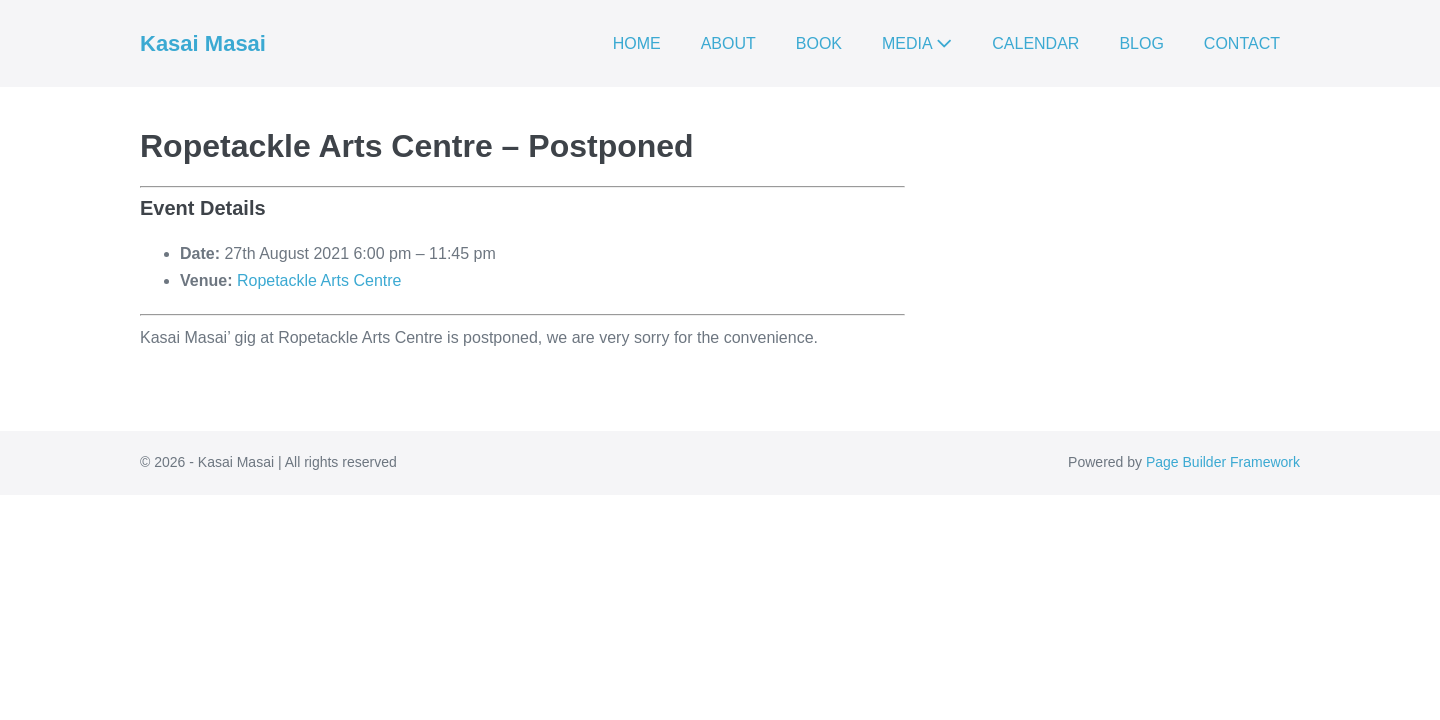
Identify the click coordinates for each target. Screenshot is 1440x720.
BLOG (1141, 43)
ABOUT (728, 43)
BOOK (819, 43)
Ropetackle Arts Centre (319, 280)
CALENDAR (1035, 43)
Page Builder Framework (1223, 462)
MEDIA (917, 43)
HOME (637, 43)
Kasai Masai (203, 43)
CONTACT (1242, 43)
